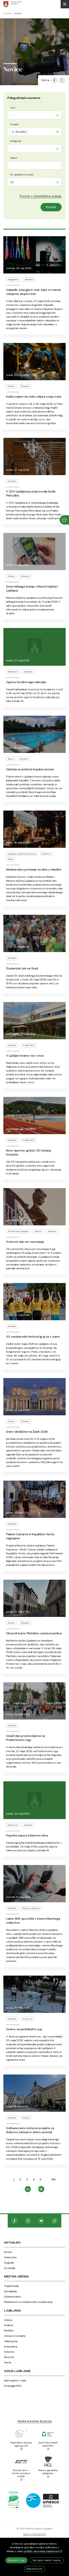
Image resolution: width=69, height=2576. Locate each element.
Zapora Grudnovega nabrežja (26, 682)
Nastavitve (34, 2568)
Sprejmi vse (16, 2560)
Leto (12, 107)
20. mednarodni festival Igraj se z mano (33, 1337)
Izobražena (10, 2346)
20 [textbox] (12, 182)
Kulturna (9, 2351)
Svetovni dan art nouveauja (25, 1242)
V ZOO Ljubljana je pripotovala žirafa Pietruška (30, 493)
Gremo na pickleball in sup (24, 2029)
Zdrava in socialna (14, 2336)
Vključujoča (11, 2341)
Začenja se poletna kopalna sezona (30, 769)
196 (53, 2179)
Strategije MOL (13, 2386)
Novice (8, 2252)
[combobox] (34, 115)
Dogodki (9, 2262)
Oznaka (14, 124)
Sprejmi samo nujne (47, 2560)
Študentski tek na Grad (22, 968)
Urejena (8, 2325)
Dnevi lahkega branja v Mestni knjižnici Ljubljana (32, 589)
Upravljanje (10, 2291)
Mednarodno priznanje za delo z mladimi (33, 870)
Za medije (9, 2268)
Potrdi (51, 207)
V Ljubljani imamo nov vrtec (25, 1056)
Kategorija (15, 140)
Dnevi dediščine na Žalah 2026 (27, 1432)
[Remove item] (12, 131)
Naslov (13, 157)
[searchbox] (30, 131)
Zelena (8, 2320)
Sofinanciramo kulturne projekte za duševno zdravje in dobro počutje (30, 2130)
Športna (9, 2357)
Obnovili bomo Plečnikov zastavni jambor (34, 1633)
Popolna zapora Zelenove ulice (27, 1835)
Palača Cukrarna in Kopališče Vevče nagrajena (30, 1536)
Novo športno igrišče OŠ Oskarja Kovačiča (28, 1153)
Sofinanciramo (12, 2296)
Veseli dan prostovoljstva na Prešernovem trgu (25, 1738)
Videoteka (10, 2257)
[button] (41, 196)
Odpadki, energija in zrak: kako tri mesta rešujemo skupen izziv (33, 292)
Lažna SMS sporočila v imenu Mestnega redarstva (33, 1921)
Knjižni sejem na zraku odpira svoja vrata (33, 397)
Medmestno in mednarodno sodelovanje (28, 2302)
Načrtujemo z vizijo (15, 2380)
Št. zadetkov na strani (22, 174)
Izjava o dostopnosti (34, 2533)
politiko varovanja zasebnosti (43, 2551)
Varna (7, 2362)
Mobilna (8, 2330)
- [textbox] (11, 115)
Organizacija (11, 2286)
